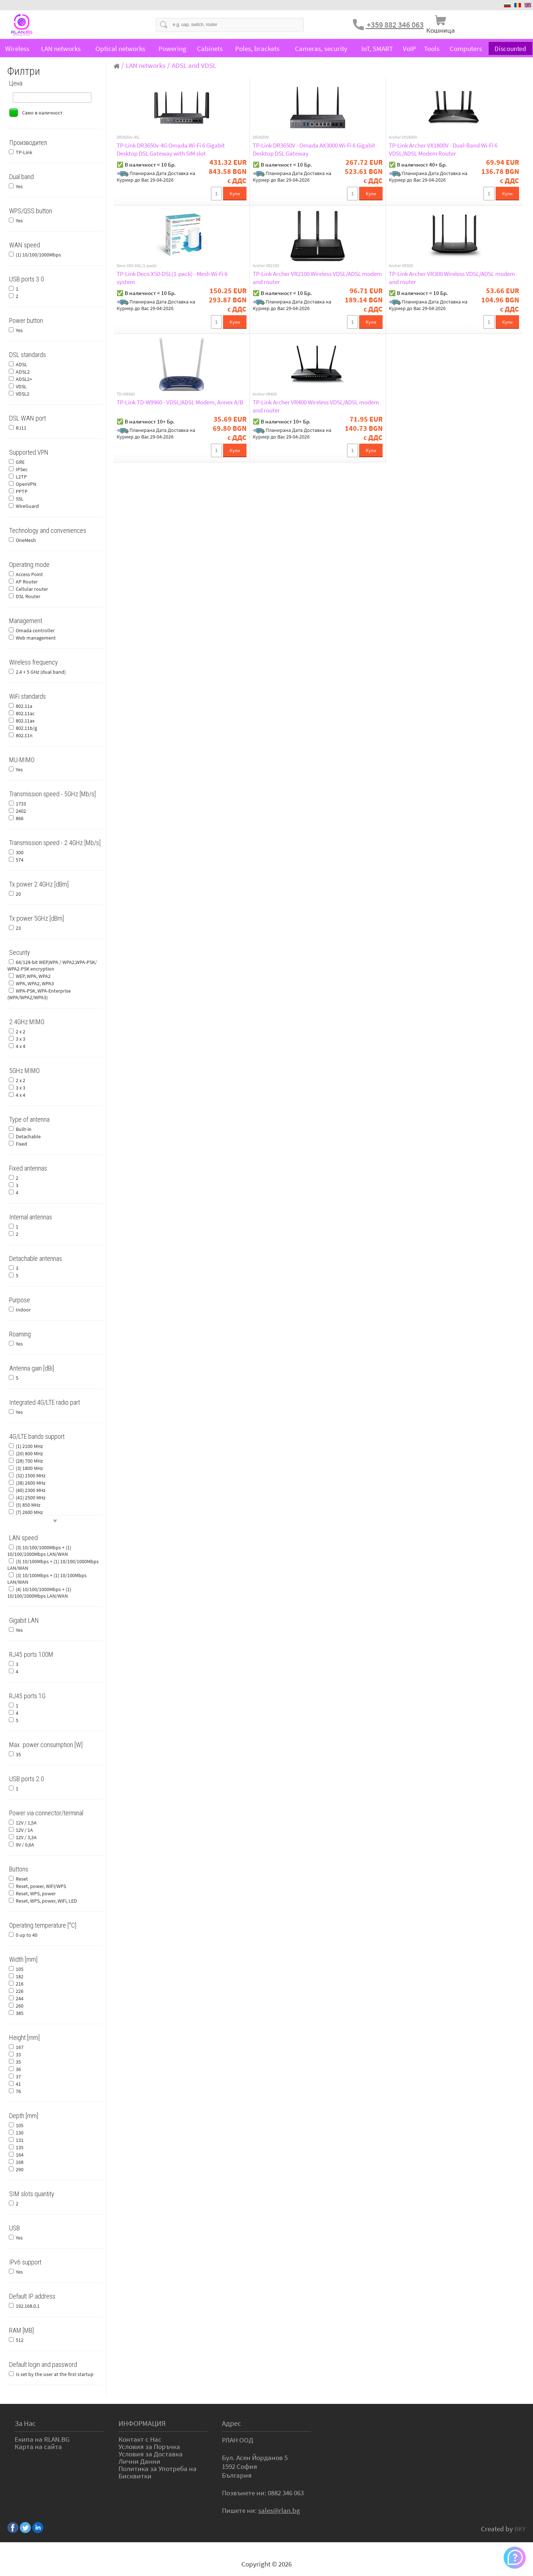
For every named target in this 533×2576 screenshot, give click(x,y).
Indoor (23, 1309)
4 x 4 (20, 1046)
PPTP (22, 491)
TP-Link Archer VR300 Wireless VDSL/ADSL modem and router (452, 278)
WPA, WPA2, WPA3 (35, 983)
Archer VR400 (265, 394)
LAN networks (61, 48)
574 (19, 859)
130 (19, 2132)
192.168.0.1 (28, 2306)
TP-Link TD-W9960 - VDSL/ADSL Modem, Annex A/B (180, 402)
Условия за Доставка (150, 2453)
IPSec (22, 469)
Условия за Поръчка (149, 2446)
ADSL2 (23, 371)
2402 (21, 811)
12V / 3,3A (26, 1837)
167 (19, 2047)
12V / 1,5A (26, 1822)
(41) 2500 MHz (30, 1497)
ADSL (21, 364)
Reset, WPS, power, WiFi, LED (46, 1901)
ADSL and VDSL (194, 65)
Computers (466, 48)
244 (19, 1998)
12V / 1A (24, 1830)
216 (19, 1983)
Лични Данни (139, 2461)
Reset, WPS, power (36, 1893)
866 (19, 818)
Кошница (440, 30)
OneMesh (26, 540)
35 (18, 1754)
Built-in (24, 1129)
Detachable (28, 1136)
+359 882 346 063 (394, 25)
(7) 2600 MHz (29, 1512)
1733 (21, 803)
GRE (20, 462)
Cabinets (210, 48)
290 (19, 2169)
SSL (19, 498)
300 (19, 852)
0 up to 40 (26, 1935)
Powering (172, 48)
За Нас (25, 2423)
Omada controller (35, 630)
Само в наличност (42, 112)
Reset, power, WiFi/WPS (41, 1886)
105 (19, 1969)
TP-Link (24, 152)
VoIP (409, 48)
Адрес (231, 2423)
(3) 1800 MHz (29, 1468)
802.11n (24, 735)
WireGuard (27, 506)
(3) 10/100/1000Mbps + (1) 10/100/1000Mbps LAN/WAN (39, 1550)
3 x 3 (20, 1039)
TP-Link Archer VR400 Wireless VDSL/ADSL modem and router (316, 406)
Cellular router (32, 589)
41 (18, 2084)
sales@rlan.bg (279, 2510)
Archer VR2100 (266, 265)
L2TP (21, 476)
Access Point (29, 574)
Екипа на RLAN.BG (42, 2439)
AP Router (27, 581)
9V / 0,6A (25, 1844)
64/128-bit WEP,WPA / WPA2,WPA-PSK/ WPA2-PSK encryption (52, 965)
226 (19, 1991)
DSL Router (28, 596)
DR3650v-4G (128, 137)
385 (19, 2013)
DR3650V (261, 137)
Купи (235, 193)
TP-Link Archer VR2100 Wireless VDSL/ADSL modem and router (317, 278)
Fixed (21, 1143)
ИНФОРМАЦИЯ (142, 2423)
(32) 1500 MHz (30, 1475)
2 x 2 (20, 1031)
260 (19, 2005)
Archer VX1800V (403, 137)
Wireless (17, 48)
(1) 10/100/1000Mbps (38, 254)
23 (18, 928)
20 (18, 894)
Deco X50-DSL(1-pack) (137, 265)
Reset (22, 1878)
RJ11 (21, 428)
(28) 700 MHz (29, 1461)
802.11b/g (26, 728)
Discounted (510, 48)
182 (19, 1976)
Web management (36, 637)
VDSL (21, 386)
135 (19, 2147)
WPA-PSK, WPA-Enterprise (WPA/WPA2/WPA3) (39, 994)
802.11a (24, 706)
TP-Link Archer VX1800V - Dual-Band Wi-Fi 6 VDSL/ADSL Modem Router (443, 149)
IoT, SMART (377, 48)
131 (19, 2140)
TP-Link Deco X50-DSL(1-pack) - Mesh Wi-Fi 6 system (172, 278)
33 (18, 2054)
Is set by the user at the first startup (55, 2374)
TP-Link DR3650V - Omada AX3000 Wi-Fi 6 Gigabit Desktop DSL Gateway (314, 149)
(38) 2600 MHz (30, 1483)
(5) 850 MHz (28, 1505)
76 (18, 2091)
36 (18, 2069)
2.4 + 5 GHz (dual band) (41, 672)
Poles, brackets (257, 48)
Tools (431, 48)
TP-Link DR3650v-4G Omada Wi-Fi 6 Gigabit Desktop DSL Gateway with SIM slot (171, 149)
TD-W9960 (126, 394)
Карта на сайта (38, 2446)
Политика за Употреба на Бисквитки (157, 2472)
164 (19, 2154)
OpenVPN (26, 484)
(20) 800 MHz (29, 1453)
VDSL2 (22, 393)
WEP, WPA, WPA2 (33, 976)
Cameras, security (321, 48)
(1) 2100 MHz (29, 1446)
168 (19, 2162)
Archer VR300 (401, 265)
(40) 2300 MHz (30, 1490)
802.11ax (25, 720)
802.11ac (25, 713)
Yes (19, 186)
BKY (520, 2528)
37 (18, 2076)
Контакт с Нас (139, 2439)
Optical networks (120, 48)
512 (19, 2340)
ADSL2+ (24, 379)
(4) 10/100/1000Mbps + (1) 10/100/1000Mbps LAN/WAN (39, 1592)
